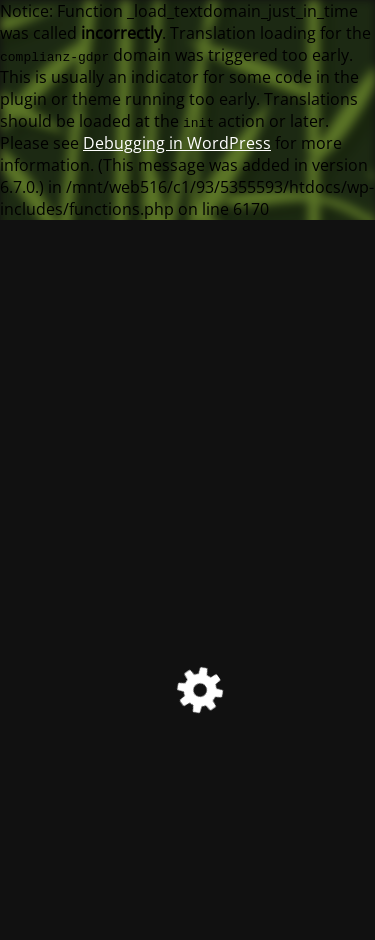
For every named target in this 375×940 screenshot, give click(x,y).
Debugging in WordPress (177, 143)
